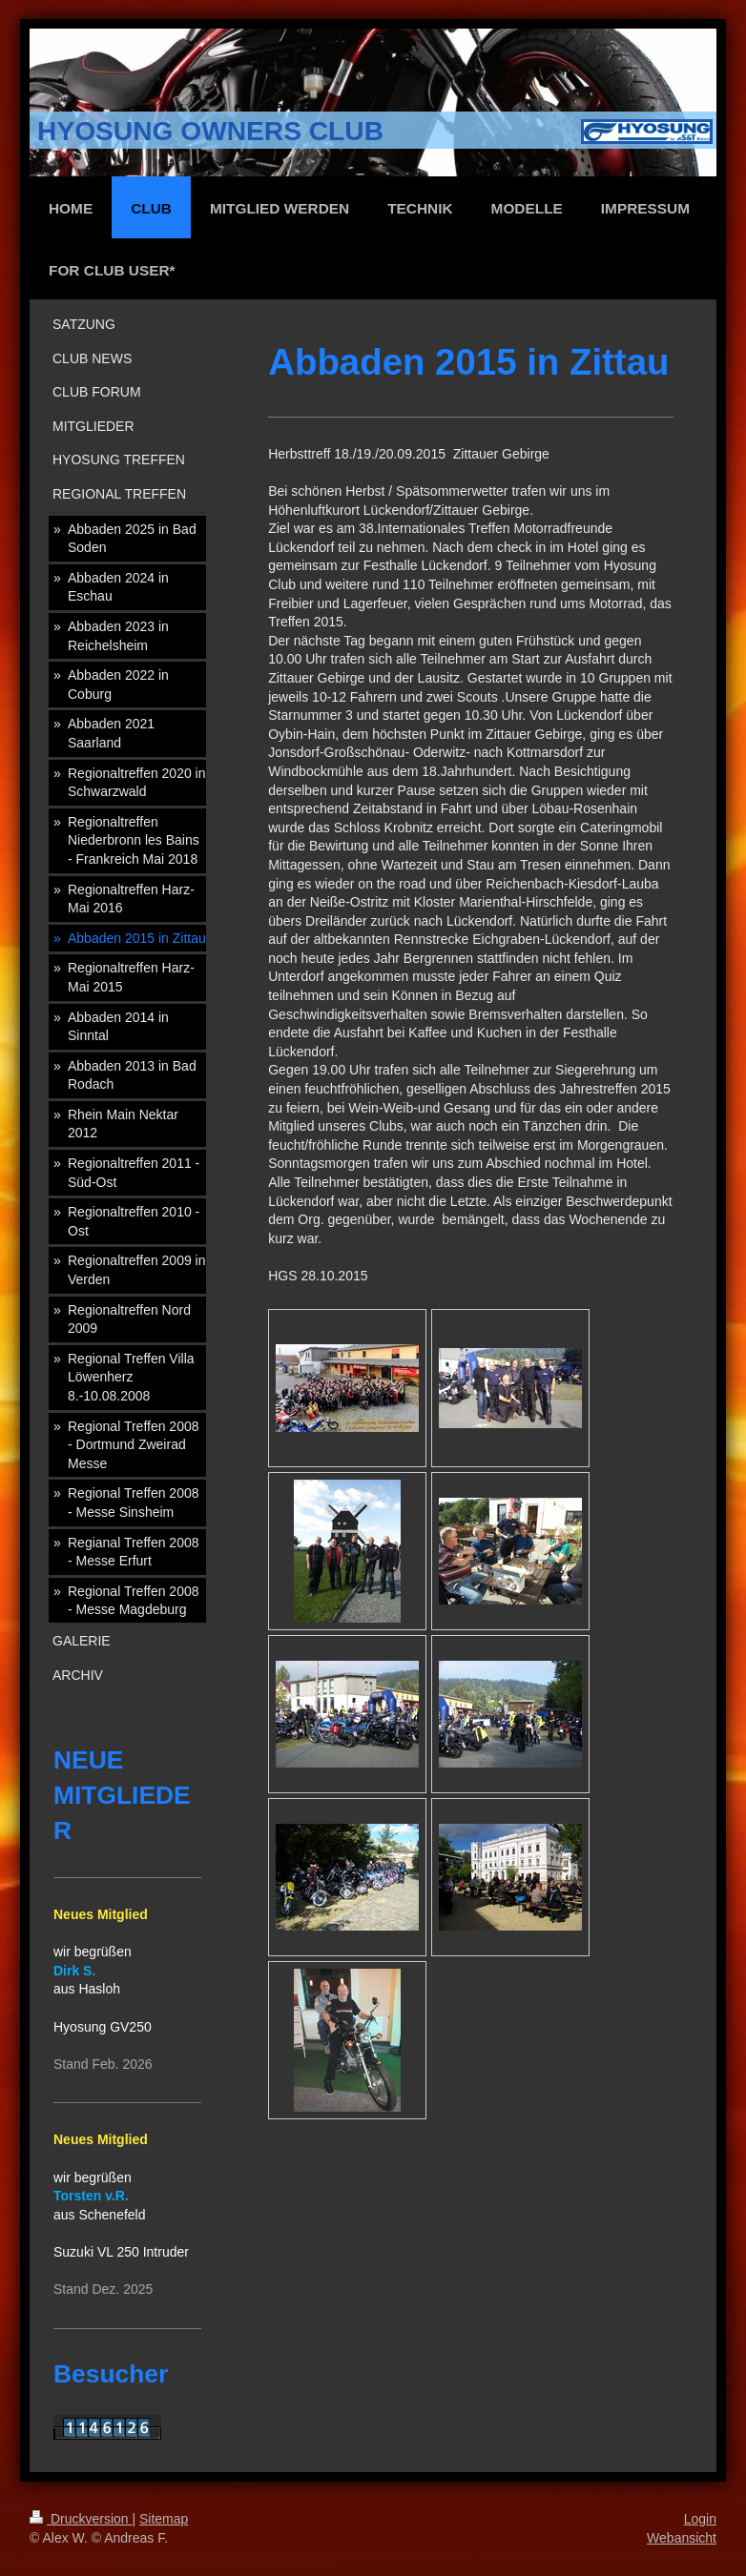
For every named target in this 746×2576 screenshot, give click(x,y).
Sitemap (163, 2518)
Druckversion (81, 2518)
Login (700, 2518)
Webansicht (681, 2537)
